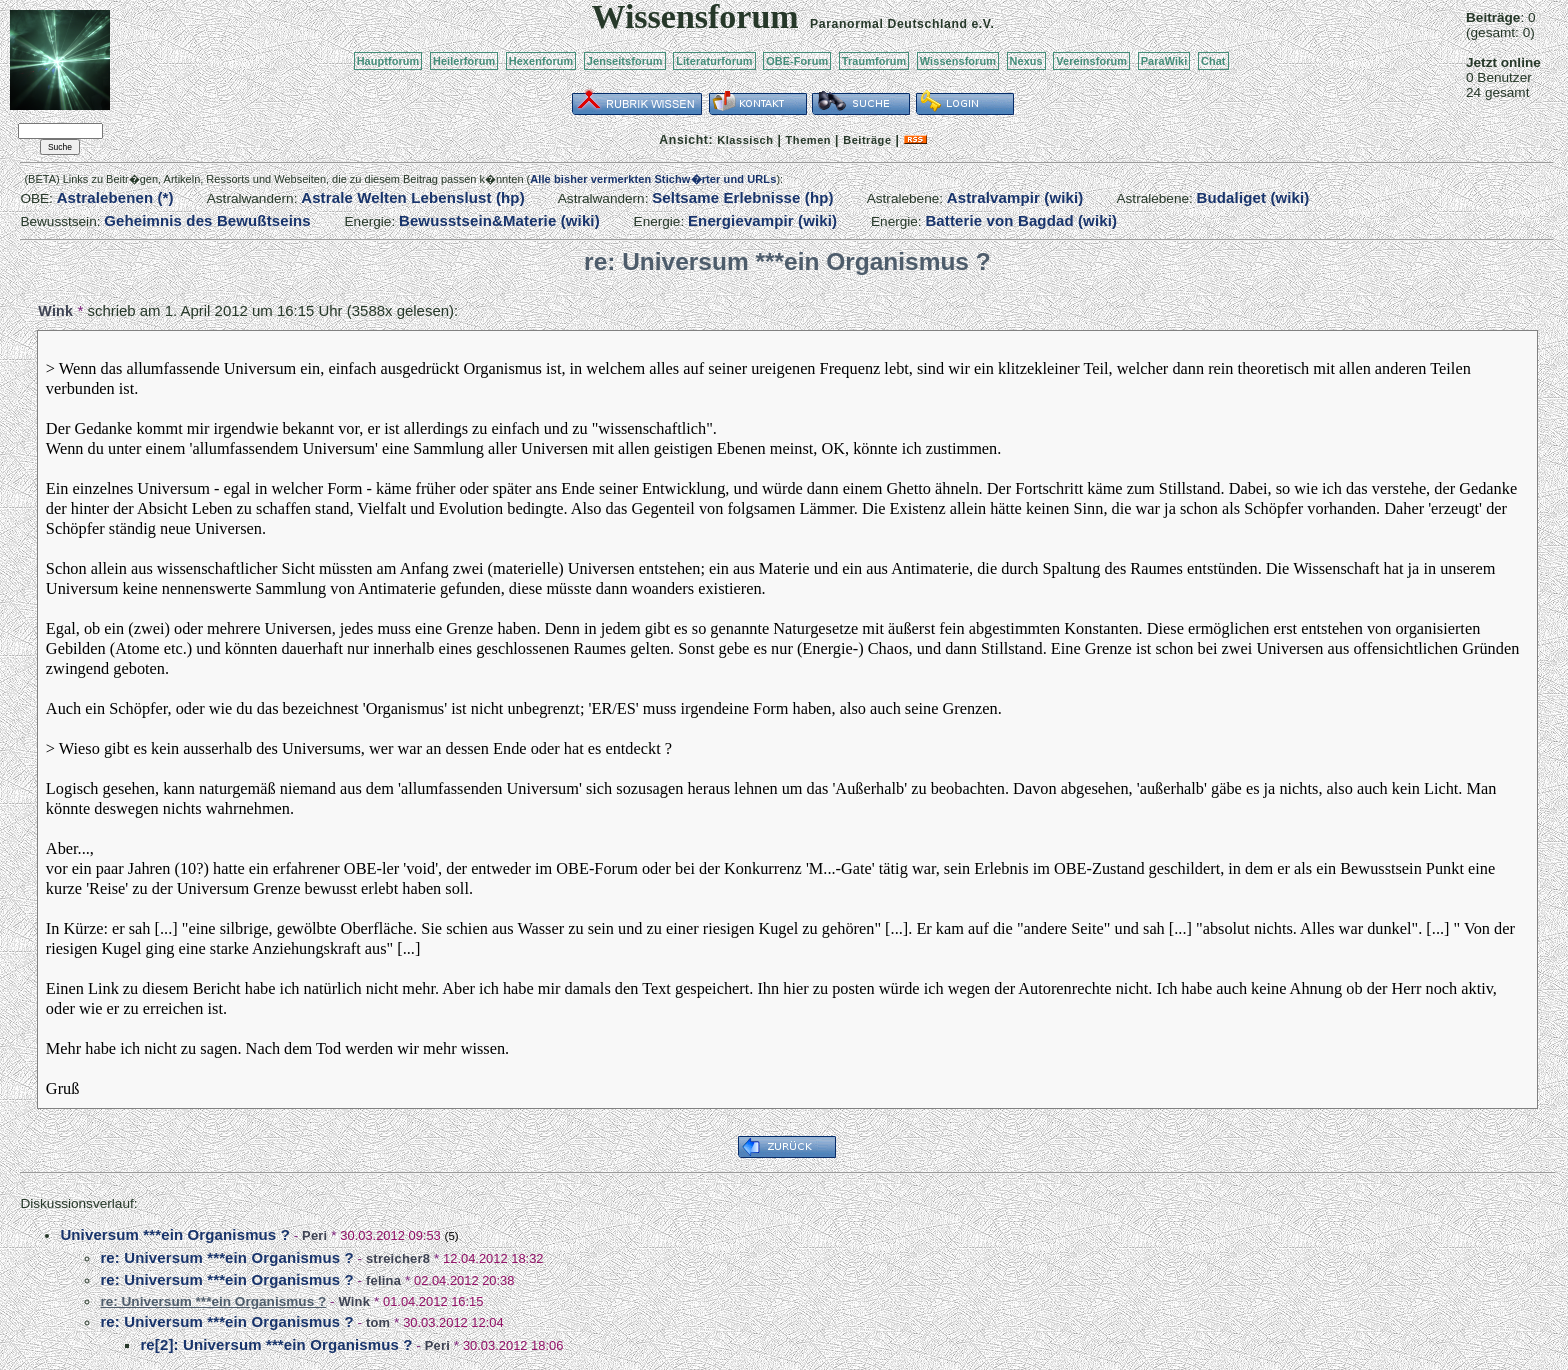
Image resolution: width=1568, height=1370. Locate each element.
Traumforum (874, 61)
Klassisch (745, 140)
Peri (314, 1235)
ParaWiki (1164, 61)
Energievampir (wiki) (762, 220)
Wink (55, 311)
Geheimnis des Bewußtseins (207, 220)
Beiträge (867, 140)
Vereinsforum (1091, 61)
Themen (808, 140)
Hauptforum (388, 61)
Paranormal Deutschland (889, 24)
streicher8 (398, 1258)
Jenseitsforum (625, 61)
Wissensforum (958, 61)
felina (383, 1280)
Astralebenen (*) (115, 197)
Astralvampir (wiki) (1015, 197)
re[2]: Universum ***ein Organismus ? (276, 1344)
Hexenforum (541, 61)
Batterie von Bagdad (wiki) (1021, 220)
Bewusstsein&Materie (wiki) (499, 220)
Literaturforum (714, 61)
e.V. (982, 24)
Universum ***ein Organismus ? (175, 1234)
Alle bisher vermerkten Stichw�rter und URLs (653, 179)
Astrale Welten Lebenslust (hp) (413, 197)
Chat (1213, 61)
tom (378, 1322)
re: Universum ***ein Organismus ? (226, 1257)
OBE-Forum (797, 61)
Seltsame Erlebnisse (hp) (742, 197)
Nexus (1026, 61)
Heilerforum (464, 61)
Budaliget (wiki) (1253, 197)
